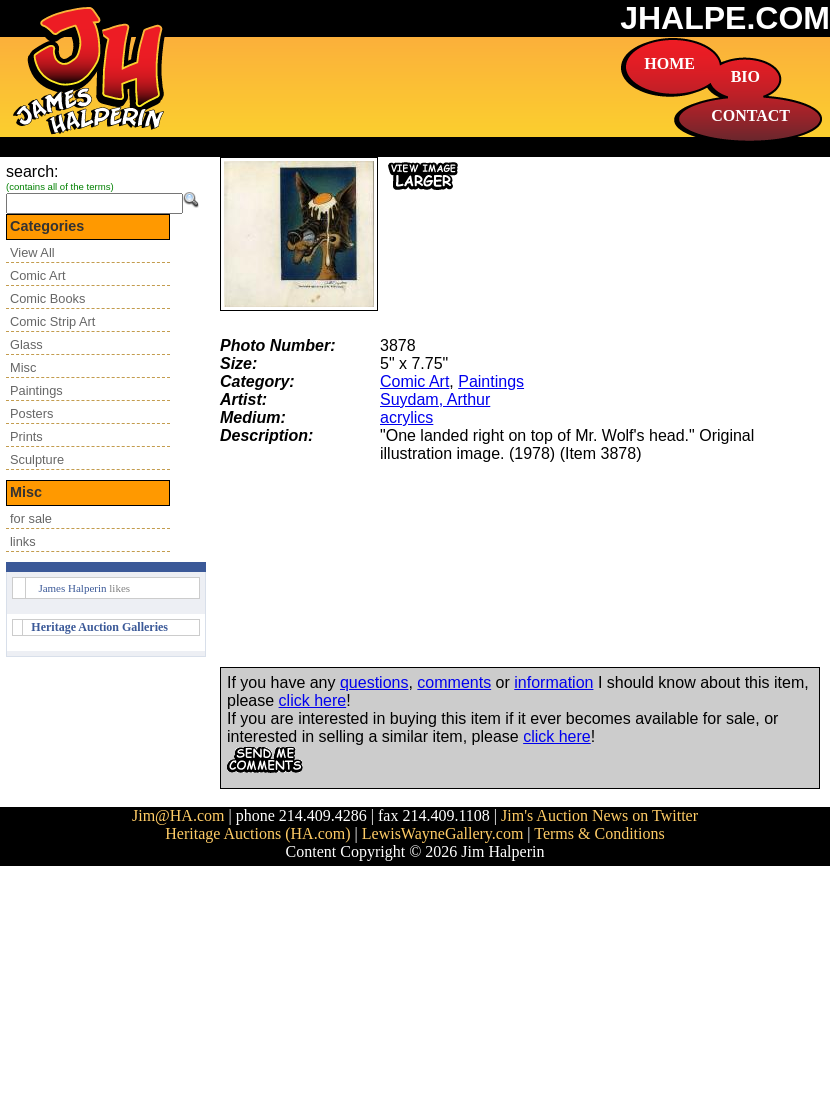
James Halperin (72, 588)
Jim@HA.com (178, 815)
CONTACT (750, 115)
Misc (23, 367)
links (23, 541)
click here (313, 700)
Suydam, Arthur (435, 399)
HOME (669, 63)
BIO (745, 76)
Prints (26, 436)
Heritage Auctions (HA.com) (257, 833)
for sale (31, 518)
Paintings (36, 390)
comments (454, 682)
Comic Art (37, 275)
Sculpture (37, 459)
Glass (26, 344)
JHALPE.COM (725, 18)
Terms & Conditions (599, 833)
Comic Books (47, 298)
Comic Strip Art (52, 321)
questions (374, 682)
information (553, 682)
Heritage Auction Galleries (99, 627)
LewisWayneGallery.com (443, 833)
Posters (31, 413)
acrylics (406, 417)
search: (32, 171)
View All (32, 252)
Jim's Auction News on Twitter (599, 815)
